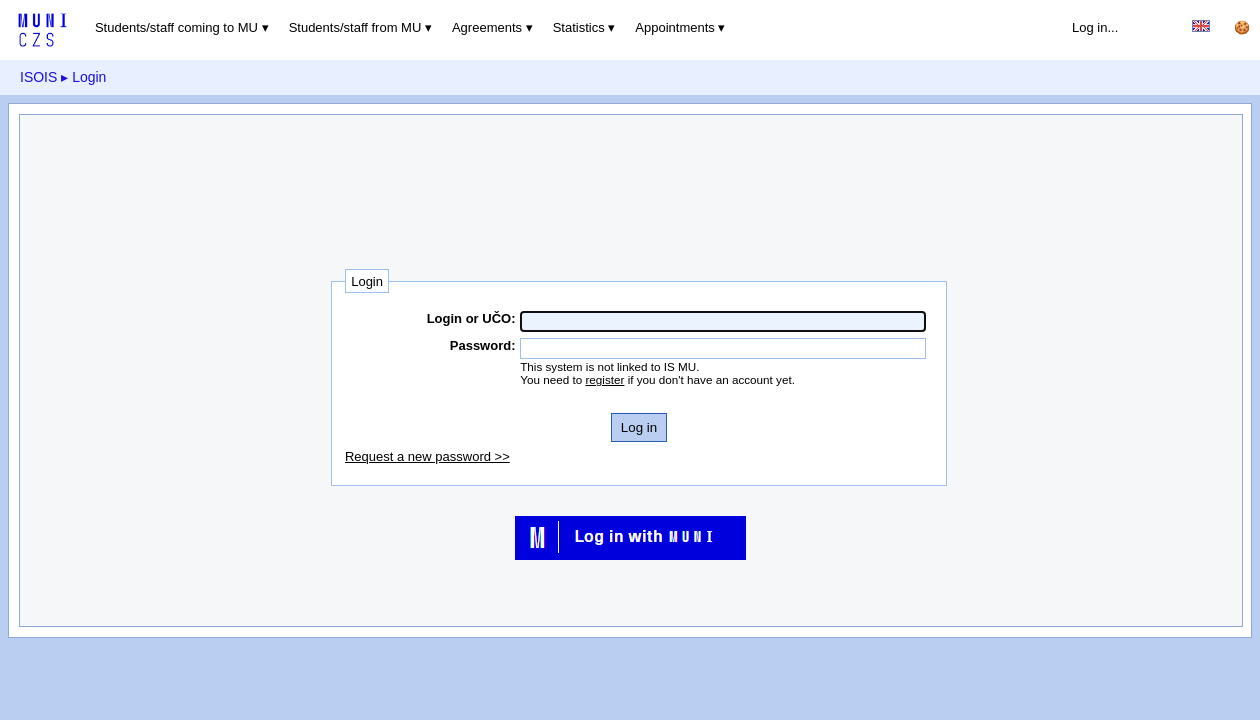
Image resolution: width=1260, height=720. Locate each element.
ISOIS (38, 77)
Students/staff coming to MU (176, 27)
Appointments (675, 27)
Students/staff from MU (355, 27)
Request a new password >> (427, 456)
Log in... (1095, 27)
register (604, 379)
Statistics (579, 27)
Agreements (487, 27)
